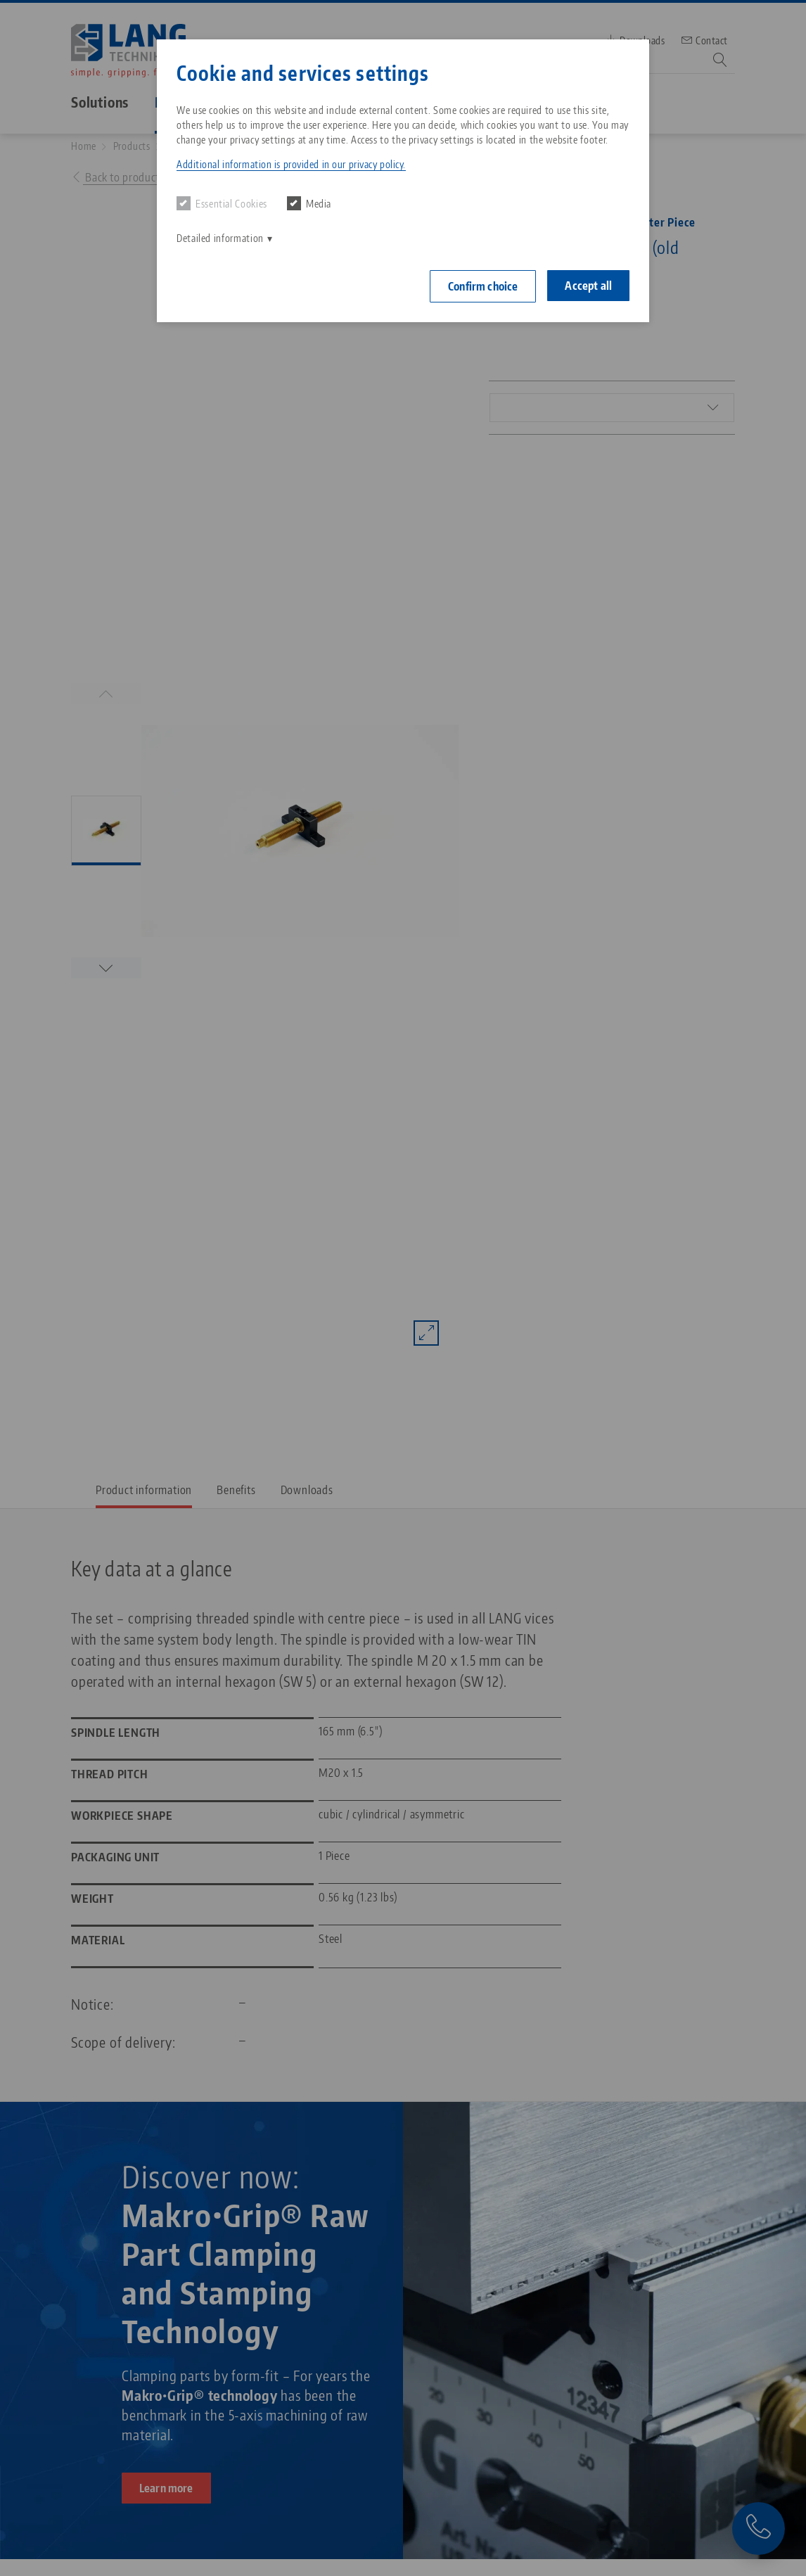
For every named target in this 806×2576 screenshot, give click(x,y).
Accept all (588, 286)
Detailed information (220, 238)
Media (309, 203)
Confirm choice (483, 286)
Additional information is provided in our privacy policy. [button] (291, 164)
